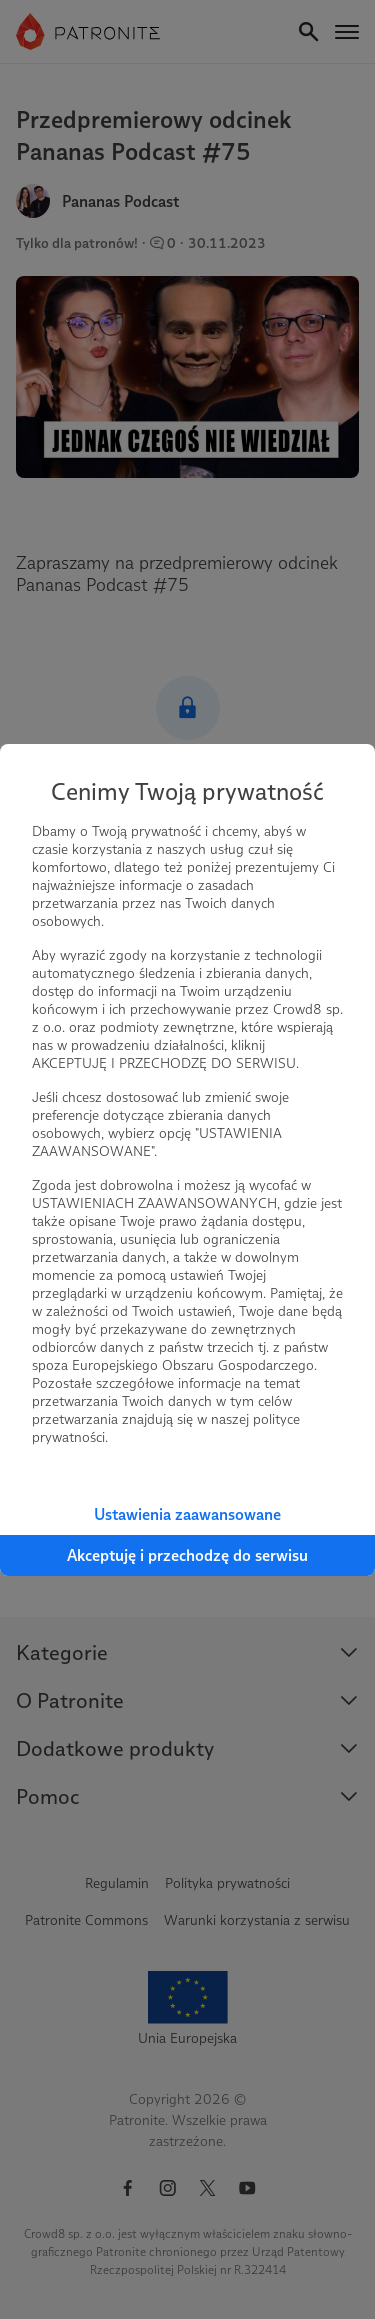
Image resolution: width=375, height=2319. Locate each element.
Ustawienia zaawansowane (187, 1514)
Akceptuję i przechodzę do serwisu (187, 1555)
